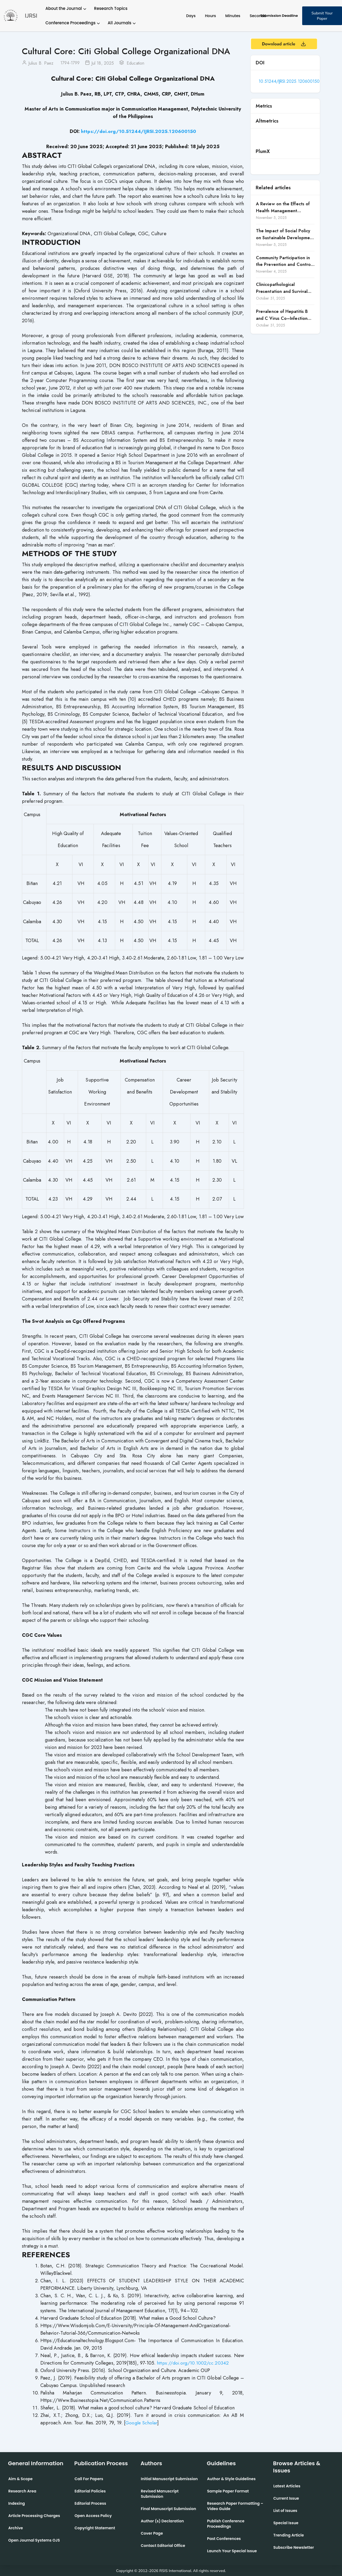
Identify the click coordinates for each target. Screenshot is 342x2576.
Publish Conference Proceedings (225, 2523)
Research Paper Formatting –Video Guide (235, 2505)
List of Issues (285, 2510)
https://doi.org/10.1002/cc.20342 (193, 2362)
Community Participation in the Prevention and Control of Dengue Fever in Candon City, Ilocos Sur (284, 261)
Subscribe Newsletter (293, 2547)
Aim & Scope (20, 2478)
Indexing (16, 2503)
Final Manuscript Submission (168, 2508)
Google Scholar (141, 2422)
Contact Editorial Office (163, 2545)
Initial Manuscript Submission (169, 2478)
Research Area (22, 2491)
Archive (15, 2527)
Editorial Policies (90, 2491)
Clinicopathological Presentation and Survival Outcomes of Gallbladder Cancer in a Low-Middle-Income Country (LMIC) (282, 288)
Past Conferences (224, 2538)
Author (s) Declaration (162, 2520)
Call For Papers (89, 2478)
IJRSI (31, 16)
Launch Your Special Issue (232, 2550)
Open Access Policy (93, 2515)
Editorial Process (90, 2503)
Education (136, 63)
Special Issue (285, 2522)
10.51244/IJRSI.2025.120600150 (290, 81)
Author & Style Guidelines (231, 2478)
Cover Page (152, 2533)
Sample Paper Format (228, 2491)
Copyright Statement (95, 2527)
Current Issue (286, 2498)
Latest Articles (286, 2485)
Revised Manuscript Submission (160, 2493)
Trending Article (288, 2535)
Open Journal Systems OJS (34, 2540)
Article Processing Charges (34, 2515)
